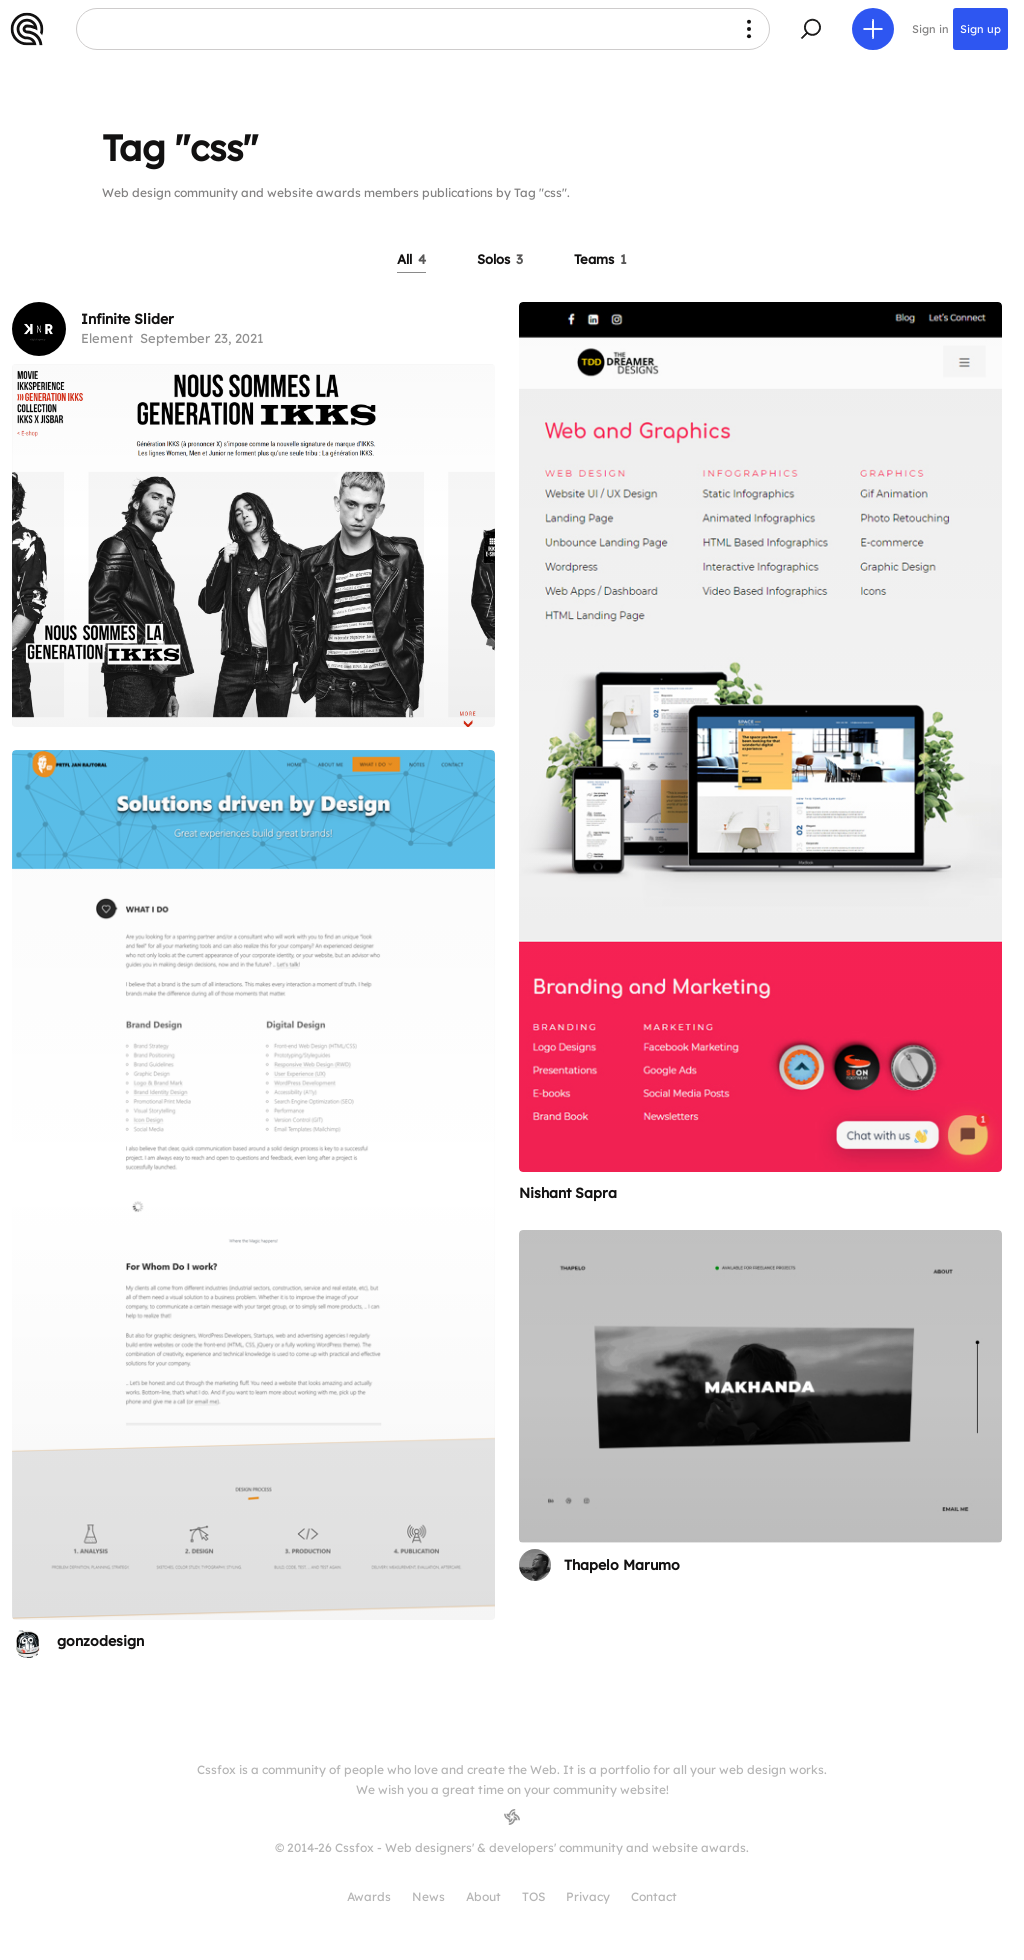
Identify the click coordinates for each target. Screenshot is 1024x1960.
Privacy (588, 1896)
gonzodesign (100, 1641)
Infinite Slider (127, 319)
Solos (500, 259)
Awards (369, 1896)
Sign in (930, 29)
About (483, 1896)
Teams (600, 259)
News (428, 1896)
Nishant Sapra (568, 1193)
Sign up (980, 29)
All (411, 259)
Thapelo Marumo (622, 1565)
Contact (654, 1896)
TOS (533, 1896)
